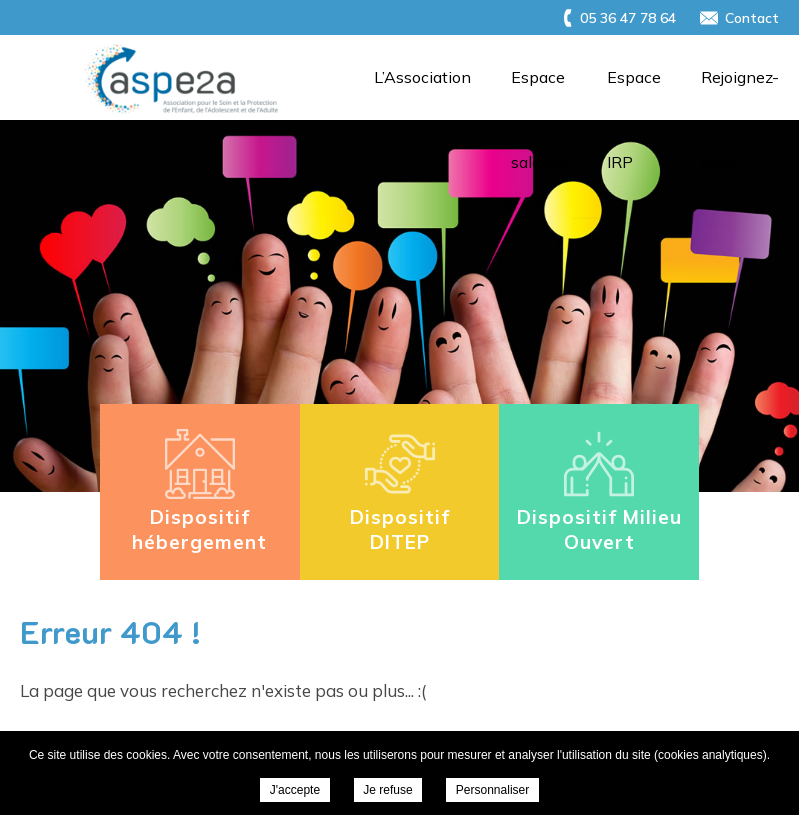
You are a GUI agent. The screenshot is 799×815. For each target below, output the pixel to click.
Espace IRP (634, 93)
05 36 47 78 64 (628, 18)
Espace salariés (539, 93)
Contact (752, 18)
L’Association (422, 77)
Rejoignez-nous (740, 93)
